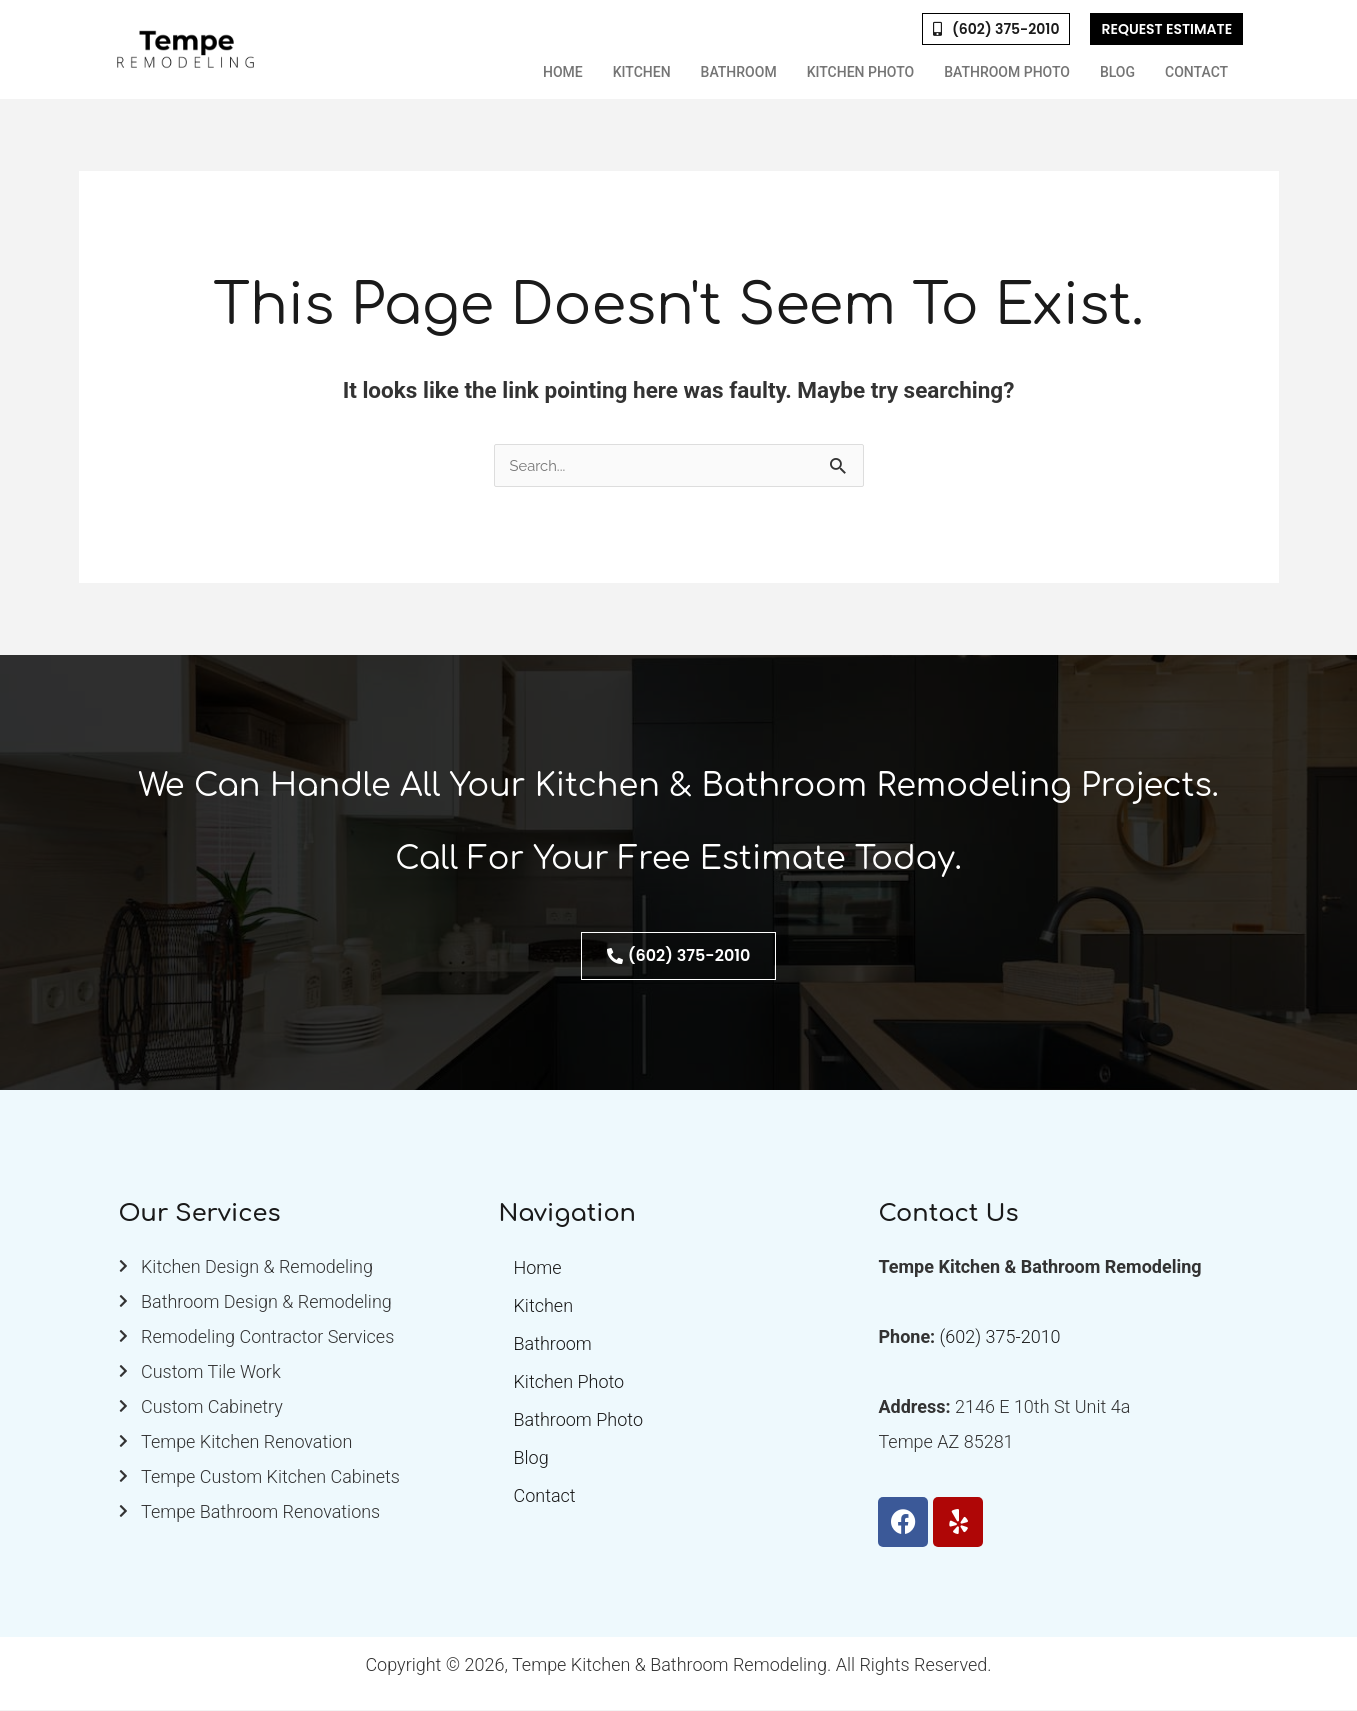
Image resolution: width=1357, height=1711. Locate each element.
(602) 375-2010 (1000, 1337)
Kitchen (642, 72)
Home (563, 72)
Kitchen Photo (861, 72)
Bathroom (739, 72)
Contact (1196, 72)
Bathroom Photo (1007, 72)
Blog (1117, 72)
